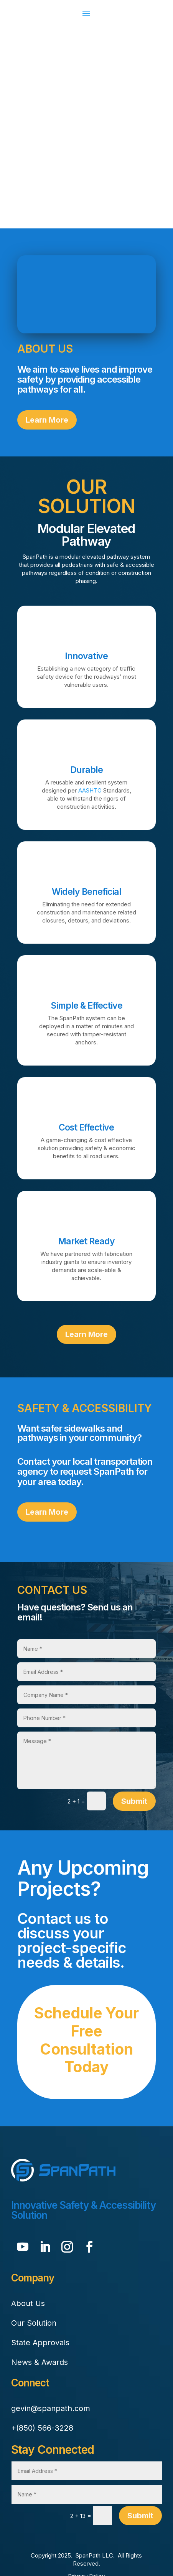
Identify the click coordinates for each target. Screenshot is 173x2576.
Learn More (47, 420)
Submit (134, 1801)
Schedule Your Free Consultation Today (86, 2040)
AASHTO (90, 790)
